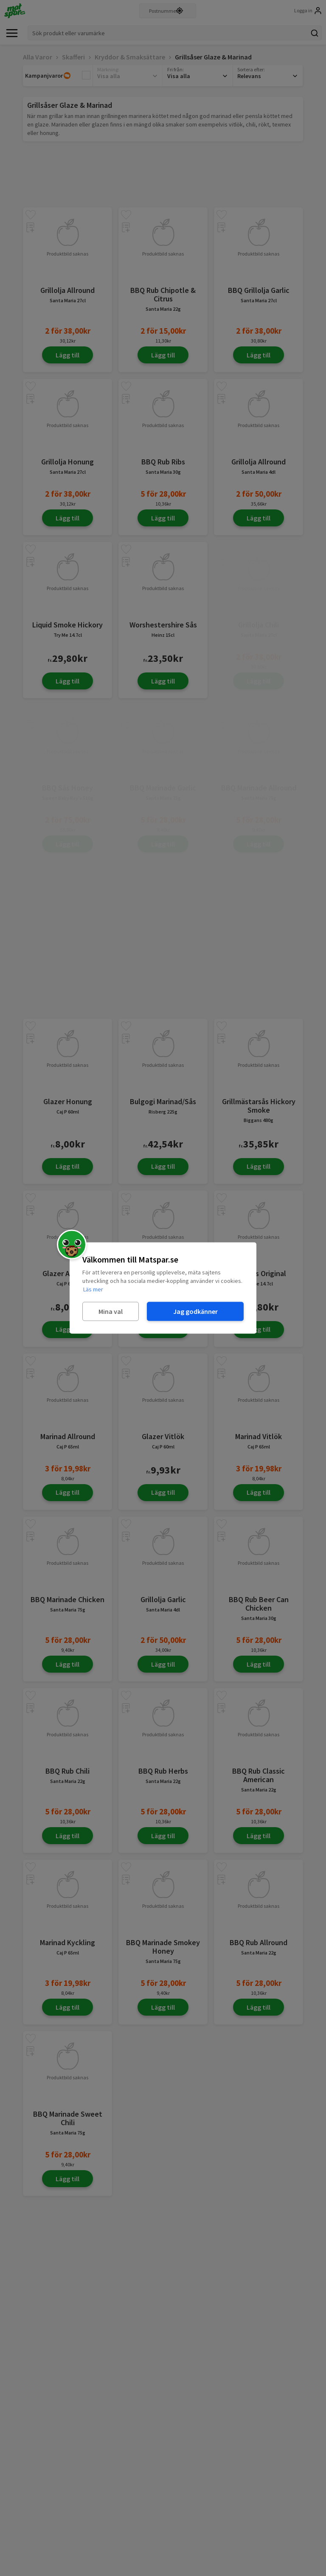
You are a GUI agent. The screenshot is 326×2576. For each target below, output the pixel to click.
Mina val (110, 1311)
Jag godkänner (195, 1311)
